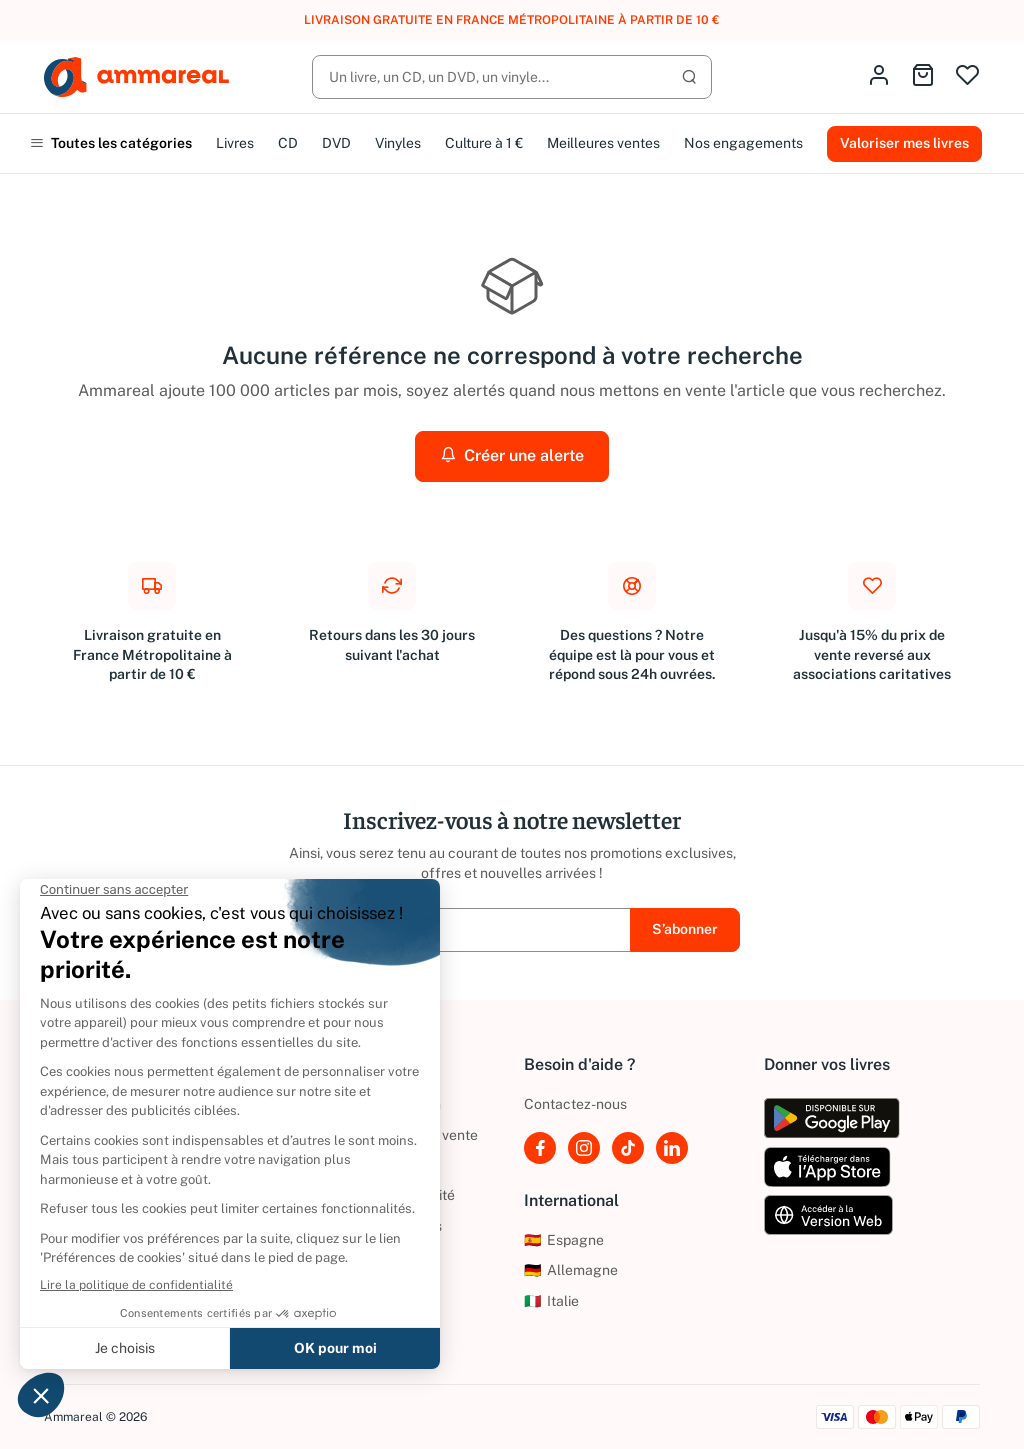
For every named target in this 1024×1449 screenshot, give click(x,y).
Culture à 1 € (484, 143)
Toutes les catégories (111, 143)
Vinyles (398, 143)
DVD (336, 143)
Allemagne (571, 1270)
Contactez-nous (575, 1104)
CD (288, 143)
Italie (551, 1301)
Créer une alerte (512, 455)
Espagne (564, 1240)
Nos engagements (743, 143)
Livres (235, 143)
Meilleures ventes (603, 143)
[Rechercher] (512, 77)
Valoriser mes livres (904, 143)
